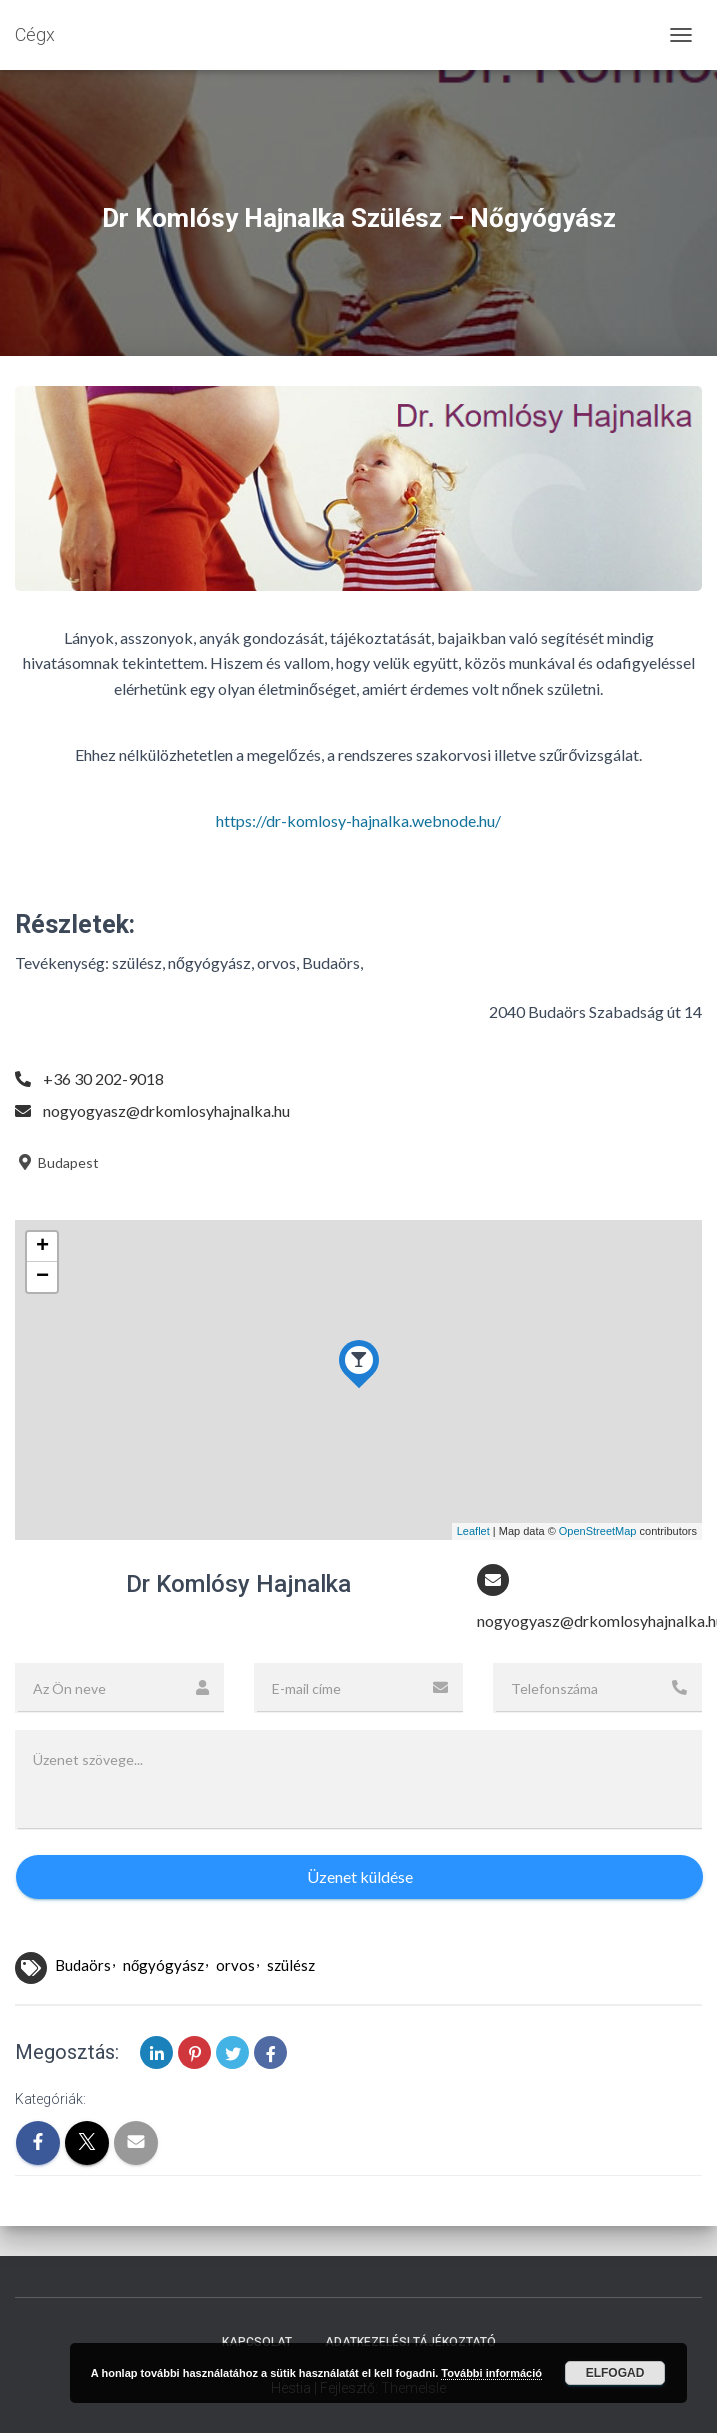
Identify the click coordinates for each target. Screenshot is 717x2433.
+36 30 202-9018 (103, 1078)
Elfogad (615, 2373)
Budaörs (83, 1965)
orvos (235, 1965)
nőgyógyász (163, 1965)
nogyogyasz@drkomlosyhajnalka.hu (166, 1110)
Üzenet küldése (360, 1876)
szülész (291, 1965)
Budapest (57, 1162)
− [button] (42, 1277)
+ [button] (42, 1247)
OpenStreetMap (598, 1531)
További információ (491, 2373)
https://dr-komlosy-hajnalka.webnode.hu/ (358, 820)
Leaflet (473, 1531)
